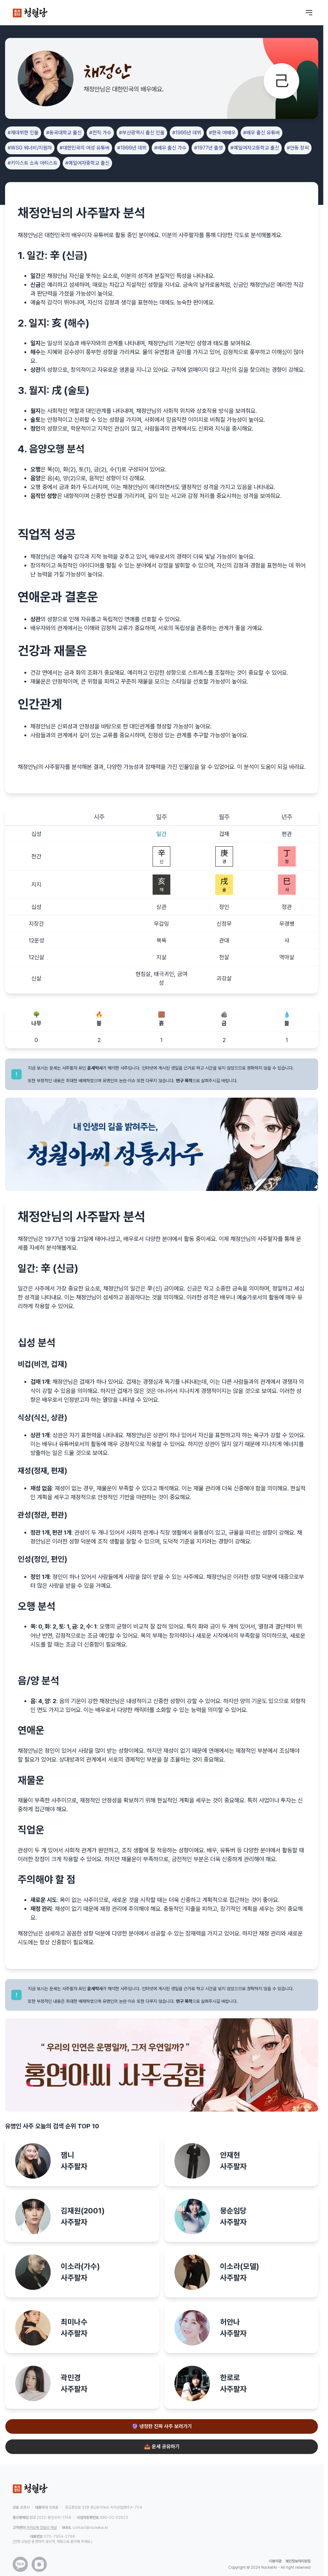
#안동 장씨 (298, 148)
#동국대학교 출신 (64, 133)
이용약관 (275, 2561)
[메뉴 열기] (309, 12)
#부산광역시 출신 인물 (142, 133)
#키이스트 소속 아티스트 (33, 163)
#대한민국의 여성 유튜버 (85, 148)
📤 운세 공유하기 (162, 2447)
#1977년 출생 (208, 148)
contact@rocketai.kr (90, 2527)
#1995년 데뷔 (186, 133)
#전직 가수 (100, 133)
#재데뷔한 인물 (23, 133)
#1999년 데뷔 (132, 148)
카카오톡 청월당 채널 (41, 2527)
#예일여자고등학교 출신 (254, 148)
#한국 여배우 (222, 133)
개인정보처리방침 (298, 2561)
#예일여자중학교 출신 (87, 163)
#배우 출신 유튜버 (261, 133)
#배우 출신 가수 (170, 148)
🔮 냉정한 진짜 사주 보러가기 (162, 2426)
